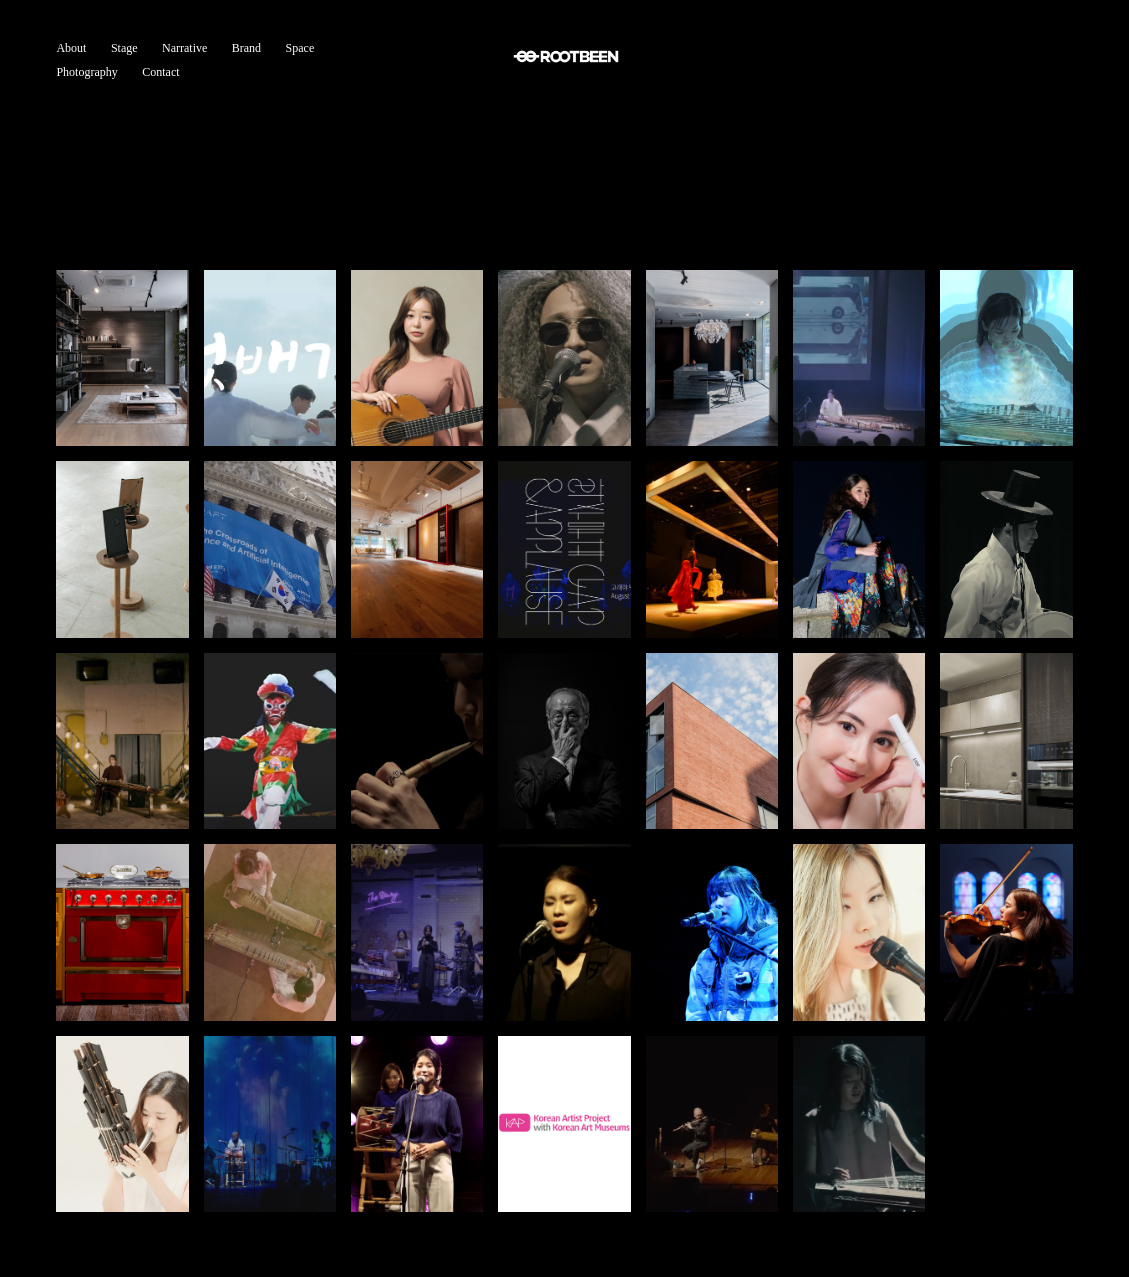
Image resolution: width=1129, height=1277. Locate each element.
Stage (124, 48)
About (71, 48)
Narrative (184, 48)
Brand (246, 48)
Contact (160, 72)
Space (300, 48)
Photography (86, 72)
